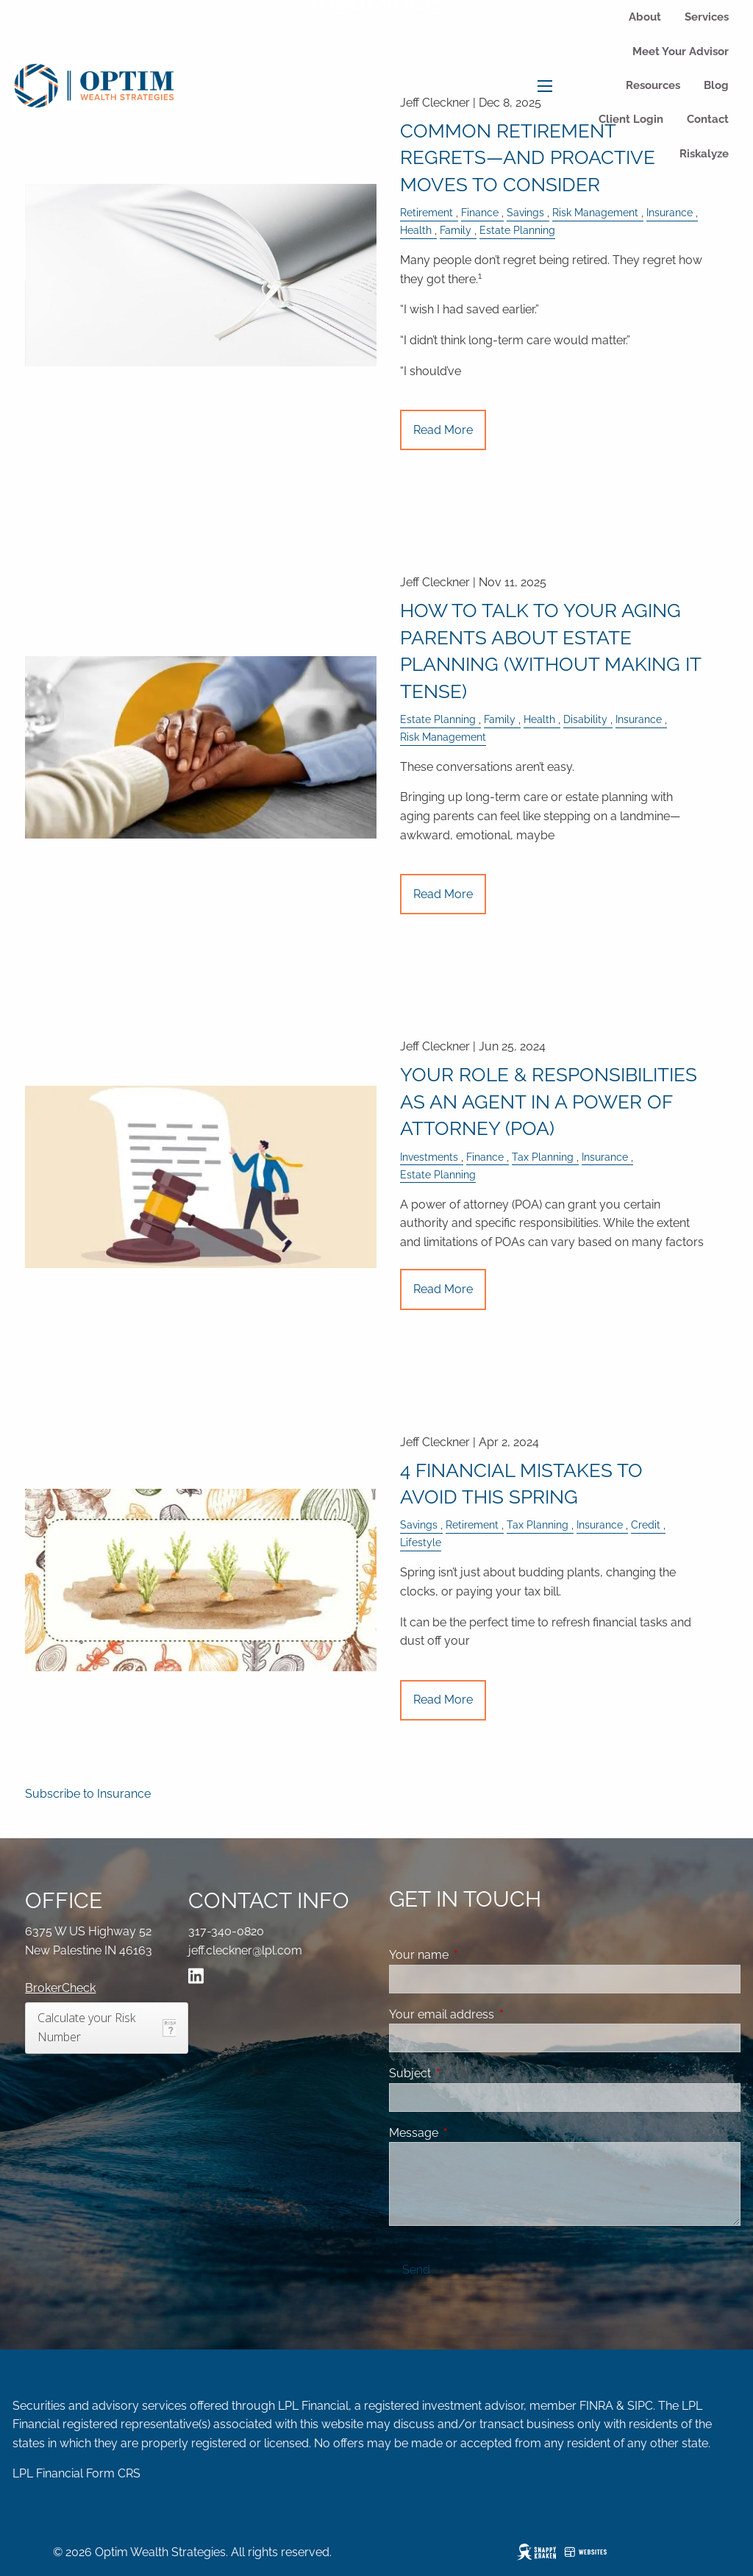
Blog (716, 85)
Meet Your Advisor (680, 51)
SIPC (640, 2406)
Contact (708, 119)
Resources (653, 85)
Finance (480, 212)
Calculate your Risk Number (86, 2027)
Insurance (669, 212)
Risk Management (595, 212)
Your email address (498, 2014)
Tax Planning (543, 1156)
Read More (443, 430)
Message (470, 2133)
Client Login (631, 119)
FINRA (596, 2406)
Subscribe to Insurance (88, 1794)
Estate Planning (517, 230)
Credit (645, 1524)
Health (416, 230)
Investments (429, 1156)
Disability (585, 719)
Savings (525, 212)
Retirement (426, 212)
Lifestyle (420, 1542)
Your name (475, 1955)
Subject (466, 2073)
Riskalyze (704, 153)
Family (455, 230)
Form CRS (113, 2473)
